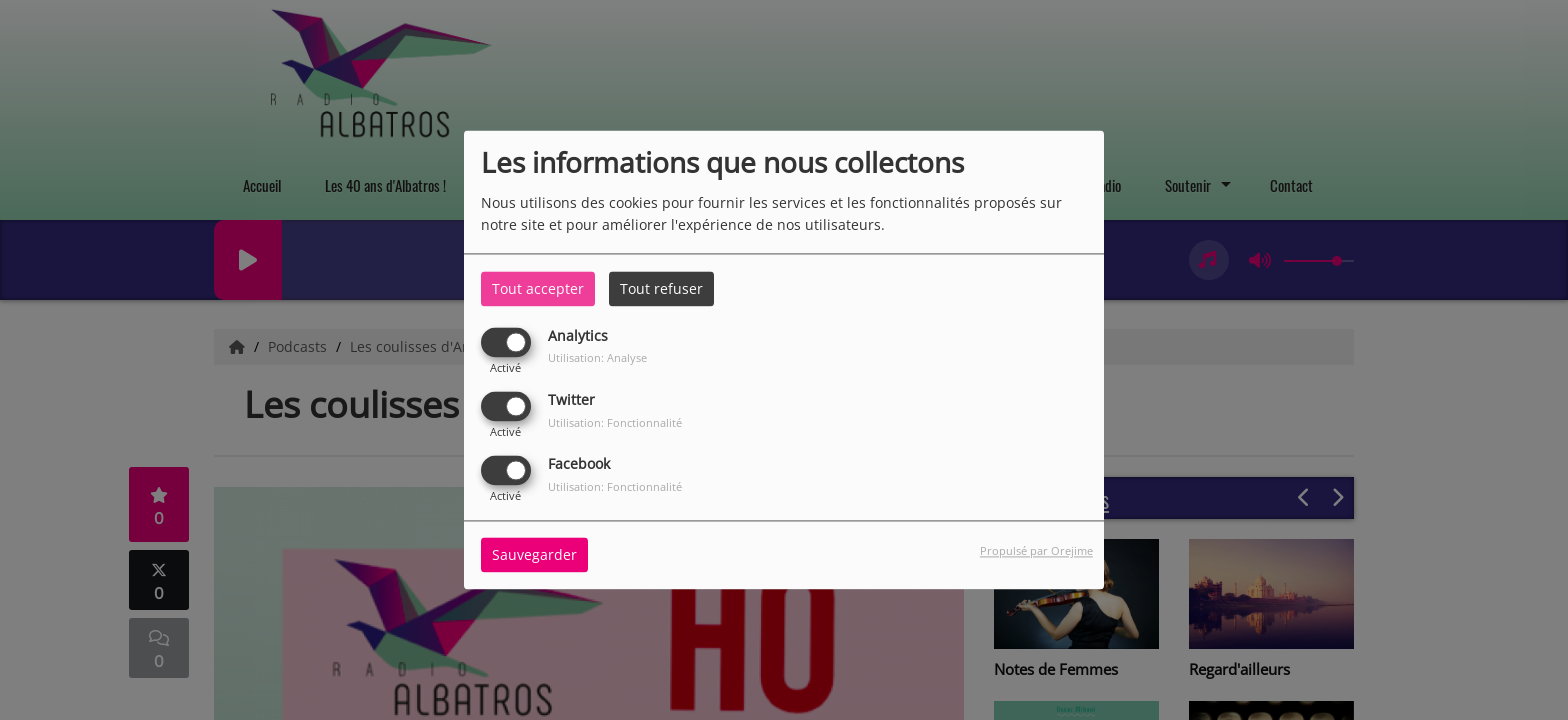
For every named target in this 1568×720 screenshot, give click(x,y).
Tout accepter (538, 288)
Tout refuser (661, 288)
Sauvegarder (534, 555)
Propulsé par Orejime (1036, 551)
